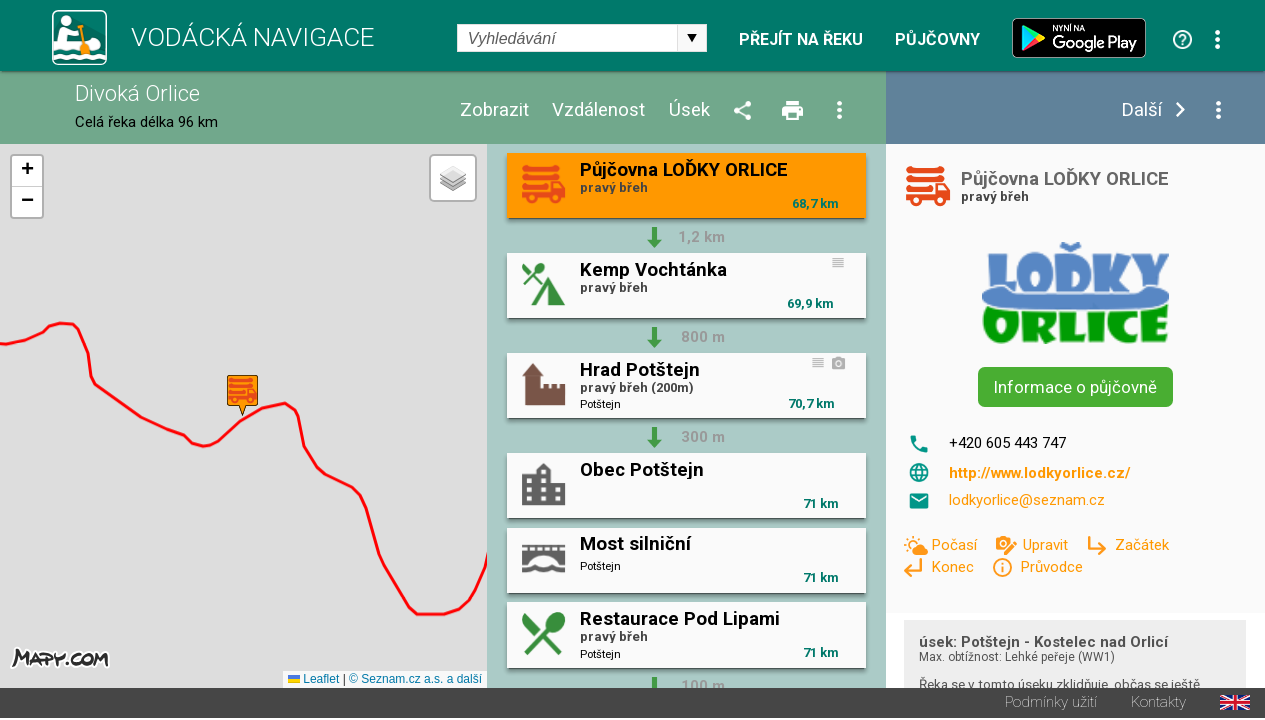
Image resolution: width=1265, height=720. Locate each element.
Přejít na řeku (801, 40)
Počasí (956, 545)
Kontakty (1158, 704)
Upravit (1047, 545)
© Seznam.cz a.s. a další (415, 681)
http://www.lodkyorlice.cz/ (1040, 473)
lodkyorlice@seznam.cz (1027, 500)
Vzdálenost (598, 110)
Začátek (1142, 545)
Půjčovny (937, 40)
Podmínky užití (1051, 704)
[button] (242, 396)
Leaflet (313, 681)
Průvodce (1051, 567)
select (692, 38)
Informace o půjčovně (1075, 387)
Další (1141, 110)
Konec (954, 567)
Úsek (689, 110)
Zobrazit (494, 110)
